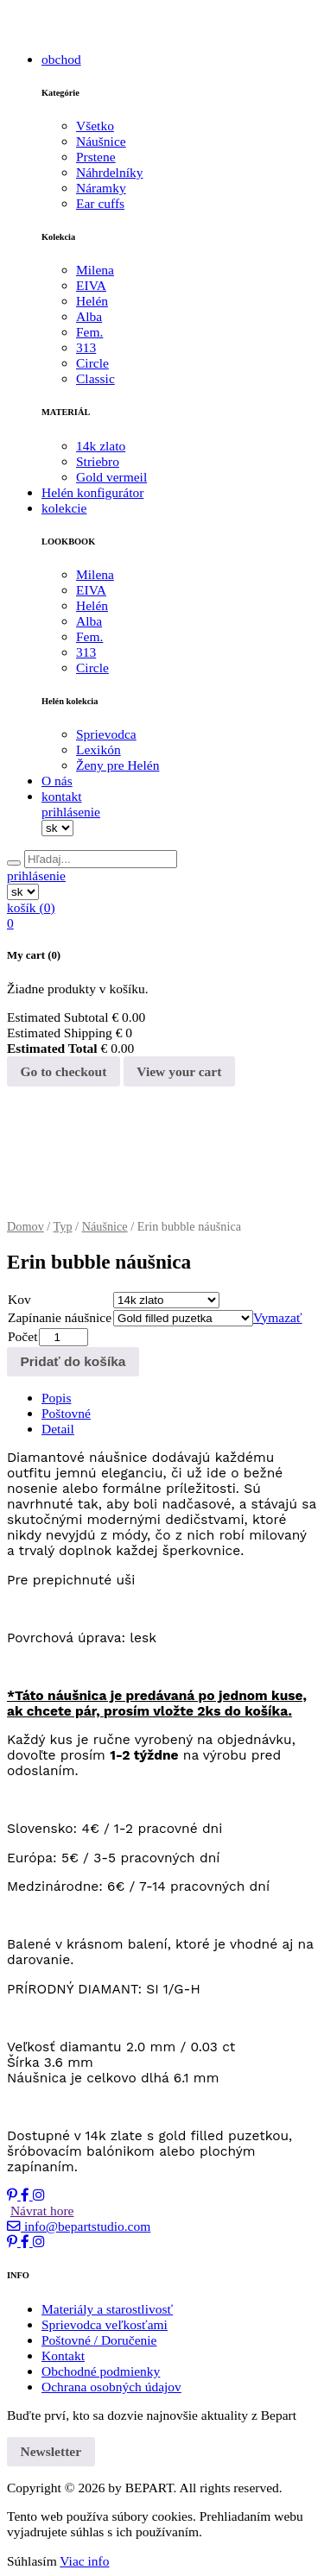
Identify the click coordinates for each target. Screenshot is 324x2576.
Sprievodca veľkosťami (104, 2324)
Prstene (96, 156)
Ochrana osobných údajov (111, 2386)
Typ (63, 1226)
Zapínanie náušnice (59, 1317)
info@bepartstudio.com (78, 2226)
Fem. (89, 331)
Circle (92, 363)
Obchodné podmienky (100, 2371)
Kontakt (63, 2355)
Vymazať (277, 1317)
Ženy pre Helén (117, 765)
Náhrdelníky (109, 172)
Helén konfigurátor (92, 492)
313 (86, 347)
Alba (89, 316)
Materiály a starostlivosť (107, 2309)
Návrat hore (42, 2210)
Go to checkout (64, 1071)
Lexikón (98, 749)
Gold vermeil (111, 476)
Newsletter (51, 2451)
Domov (25, 1226)
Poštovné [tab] (66, 1413)
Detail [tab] (57, 1428)
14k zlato (100, 445)
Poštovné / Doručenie (98, 2340)
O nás (57, 780)
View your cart (179, 1071)
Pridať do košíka (73, 1361)
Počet (22, 1336)
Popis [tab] (56, 1397)
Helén (92, 300)
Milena (95, 269)
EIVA (91, 285)
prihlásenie (70, 811)
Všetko (95, 125)
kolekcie (64, 508)
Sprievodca (106, 734)
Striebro (97, 461)
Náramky (101, 187)
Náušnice (101, 141)
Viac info (84, 2561)
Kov (19, 1299)
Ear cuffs (100, 203)
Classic (95, 378)
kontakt (61, 796)
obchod (61, 59)
